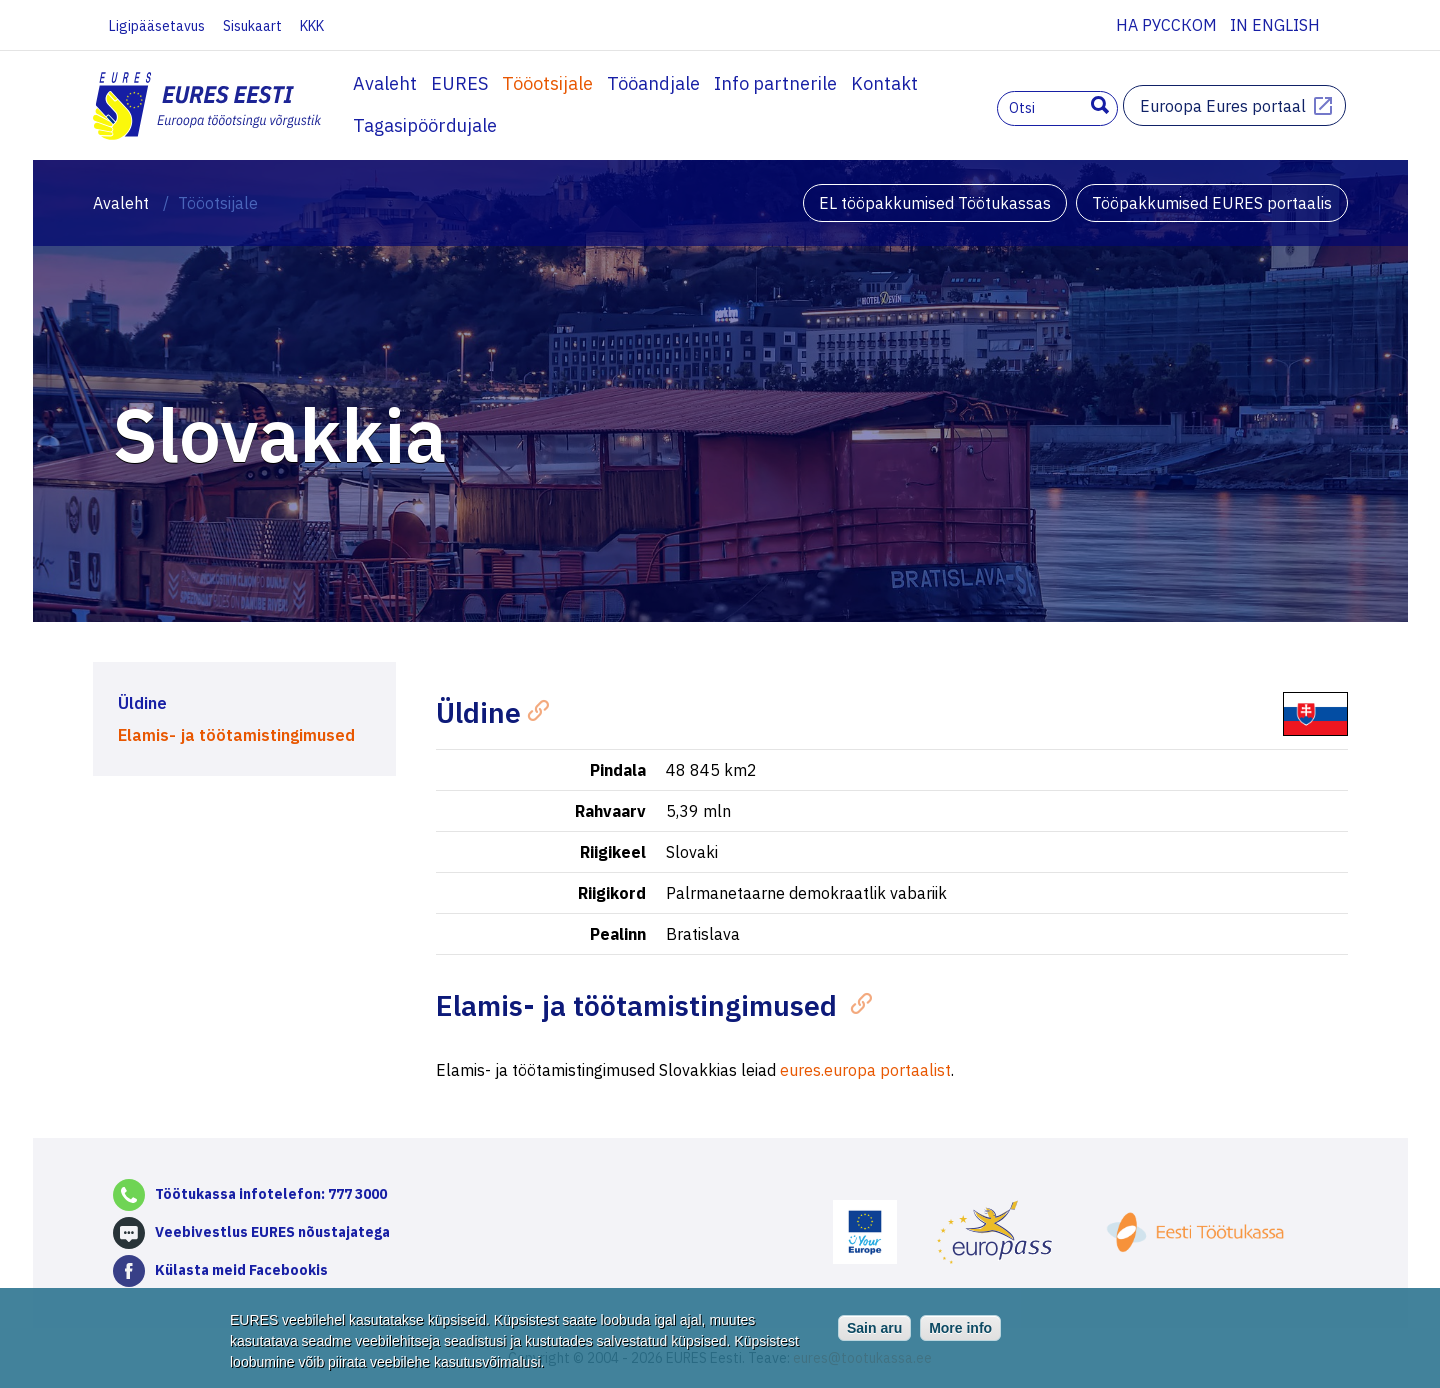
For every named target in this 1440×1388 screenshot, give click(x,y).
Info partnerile (775, 83)
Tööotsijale (547, 83)
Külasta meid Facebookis (241, 1270)
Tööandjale (653, 83)
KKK (312, 26)
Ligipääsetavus (157, 26)
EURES (459, 83)
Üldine (142, 703)
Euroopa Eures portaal (1223, 106)
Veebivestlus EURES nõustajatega (272, 1232)
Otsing (1100, 105)
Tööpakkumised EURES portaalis (1212, 203)
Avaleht (385, 83)
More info (960, 1331)
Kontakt (884, 83)
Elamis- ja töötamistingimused (236, 735)
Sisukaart (252, 26)
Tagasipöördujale (425, 125)
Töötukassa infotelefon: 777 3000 (271, 1194)
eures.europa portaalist (865, 1070)
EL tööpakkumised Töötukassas (935, 203)
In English (1275, 25)
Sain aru (874, 1331)
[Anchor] (534, 708)
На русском (1166, 25)
